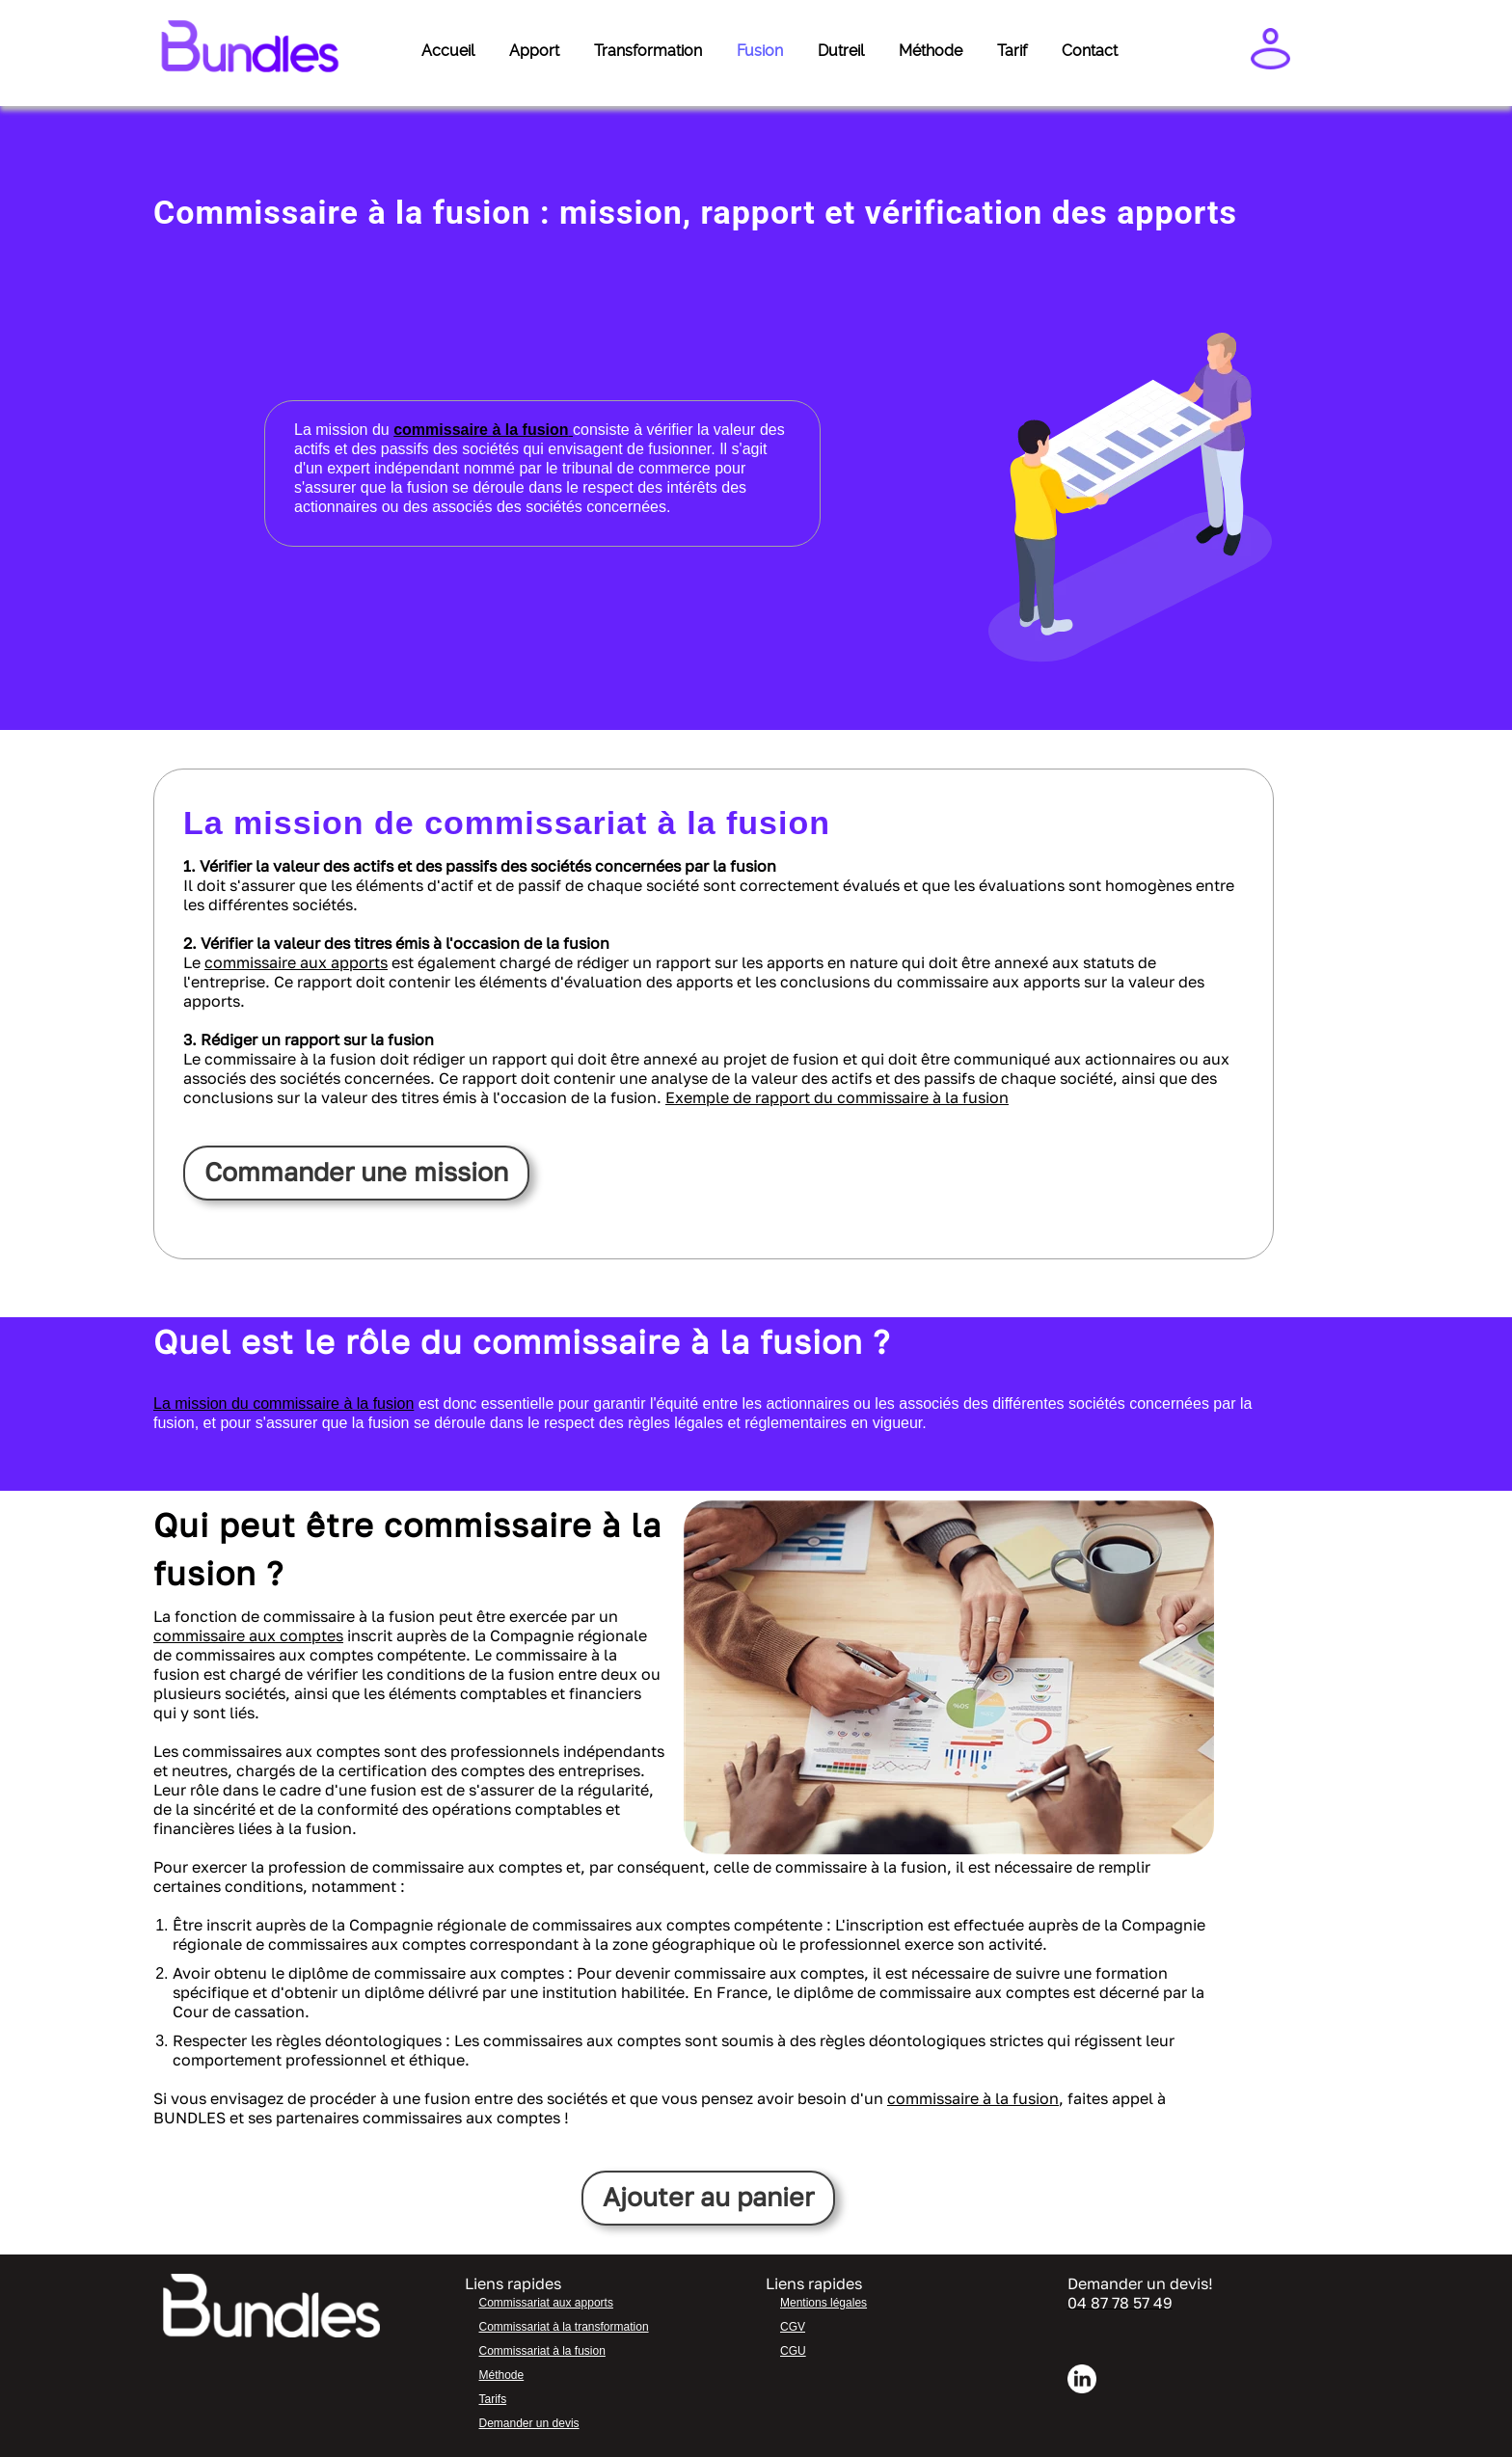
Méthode (930, 50)
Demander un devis (529, 2423)
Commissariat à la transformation (564, 2327)
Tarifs (493, 2399)
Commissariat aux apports (546, 2302)
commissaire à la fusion (973, 2098)
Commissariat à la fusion (542, 2351)
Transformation (648, 50)
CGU (793, 2351)
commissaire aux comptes (248, 1635)
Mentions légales (823, 2302)
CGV (792, 2327)
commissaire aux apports (296, 962)
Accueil (447, 50)
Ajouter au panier (708, 2196)
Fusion (760, 50)
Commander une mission (358, 1171)
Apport (534, 50)
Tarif (1012, 50)
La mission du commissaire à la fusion (283, 1403)
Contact (1090, 50)
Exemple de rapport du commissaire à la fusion (837, 1097)
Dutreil (841, 50)
